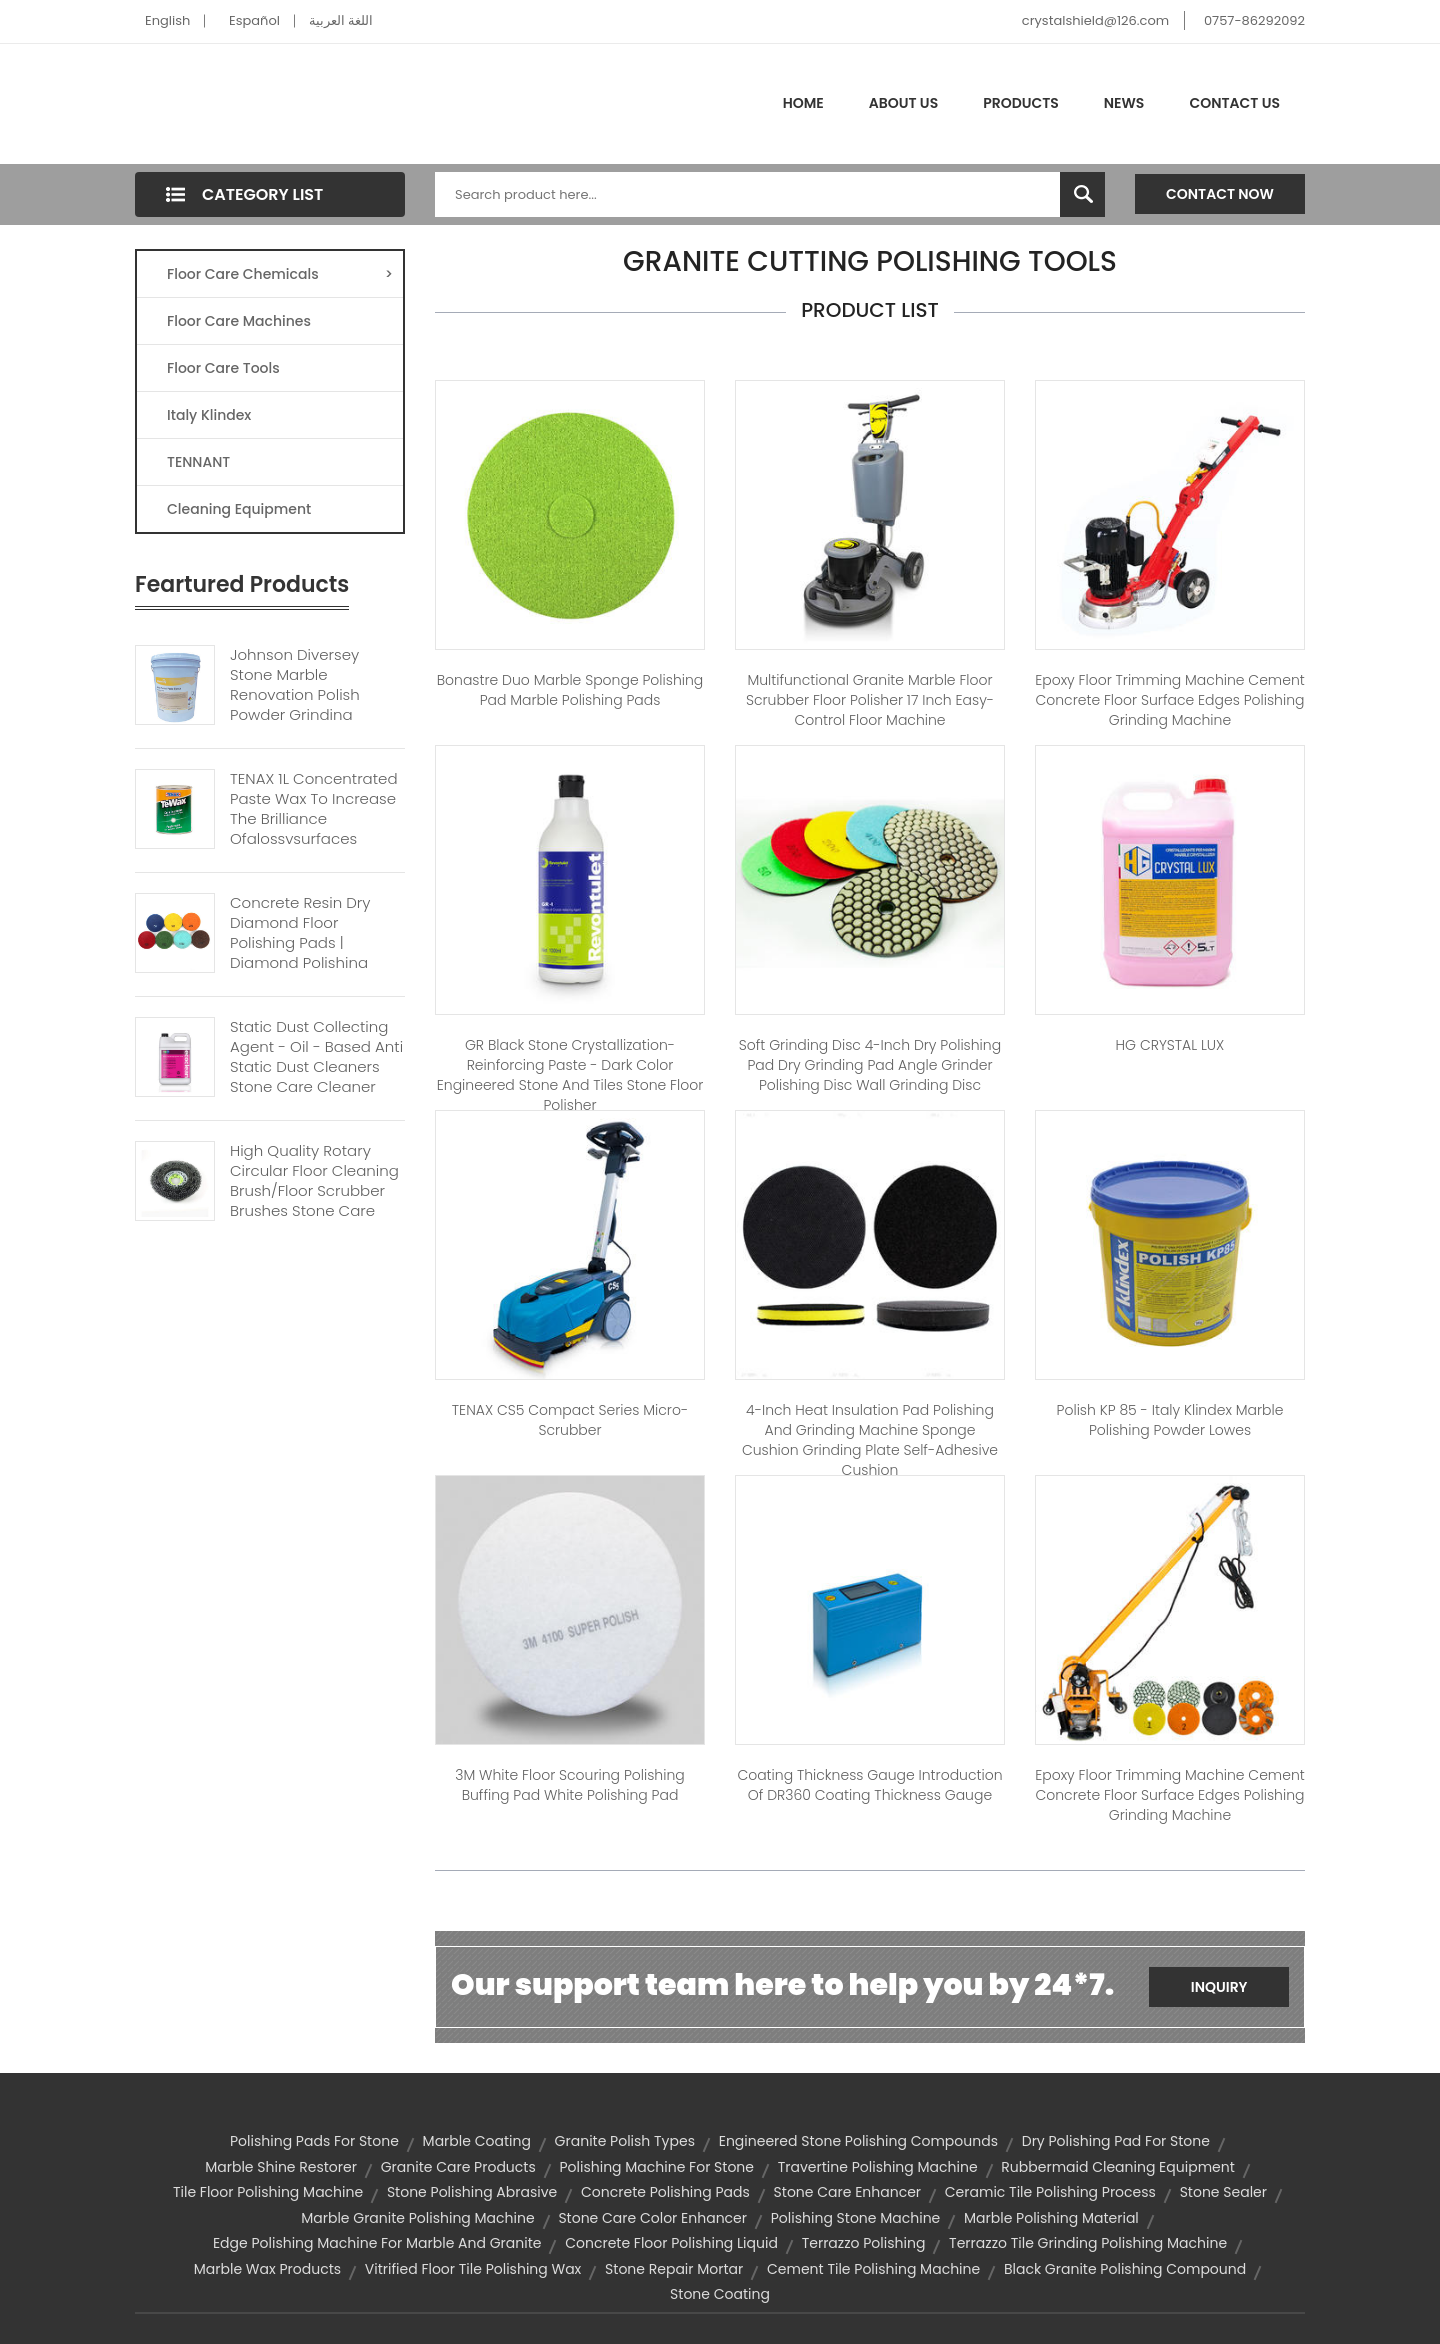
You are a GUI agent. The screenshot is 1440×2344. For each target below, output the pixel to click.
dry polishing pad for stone (1116, 2141)
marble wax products (267, 2269)
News (1124, 103)
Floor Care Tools (223, 368)
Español (254, 20)
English (167, 20)
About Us (903, 103)
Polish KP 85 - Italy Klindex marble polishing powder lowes (1170, 1420)
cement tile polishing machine (873, 2269)
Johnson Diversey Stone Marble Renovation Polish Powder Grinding (295, 685)
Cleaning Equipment (239, 509)
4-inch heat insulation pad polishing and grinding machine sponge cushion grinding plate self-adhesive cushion (870, 1440)
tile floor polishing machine (268, 2192)
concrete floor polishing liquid (671, 2243)
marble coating (477, 2141)
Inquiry (1219, 1987)
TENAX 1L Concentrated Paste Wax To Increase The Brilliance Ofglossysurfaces (314, 809)
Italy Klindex (209, 415)
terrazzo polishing (864, 2243)
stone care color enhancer (652, 2218)
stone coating (720, 2294)
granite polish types (625, 2141)
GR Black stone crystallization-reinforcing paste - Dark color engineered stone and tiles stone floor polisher (570, 1075)
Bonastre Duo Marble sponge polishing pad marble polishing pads (570, 690)
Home (803, 103)
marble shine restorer (281, 2167)
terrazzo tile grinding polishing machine (1088, 2243)
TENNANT (198, 462)
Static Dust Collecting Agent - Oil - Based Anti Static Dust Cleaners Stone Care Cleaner (316, 1057)
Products (1021, 103)
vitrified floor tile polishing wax (473, 2269)
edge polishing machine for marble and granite (377, 2243)
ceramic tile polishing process (1050, 2192)
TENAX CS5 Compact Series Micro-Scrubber (570, 1420)
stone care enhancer (848, 2192)
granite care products (458, 2167)
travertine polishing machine (878, 2167)
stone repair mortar (674, 2269)
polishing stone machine (856, 2218)
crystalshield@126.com (1095, 20)
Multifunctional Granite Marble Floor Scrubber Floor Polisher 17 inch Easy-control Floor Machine (870, 700)
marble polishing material (1051, 2218)
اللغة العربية (341, 20)
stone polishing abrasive (472, 2192)
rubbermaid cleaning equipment (1117, 2167)
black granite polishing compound (1125, 2269)
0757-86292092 (1254, 20)
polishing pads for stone (314, 2141)
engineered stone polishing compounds (858, 2141)
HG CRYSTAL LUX (1170, 1045)
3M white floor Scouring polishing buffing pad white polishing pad (569, 1785)
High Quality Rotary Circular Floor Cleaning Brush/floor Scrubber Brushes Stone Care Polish (314, 1191)
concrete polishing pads (665, 2192)
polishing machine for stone (656, 2167)
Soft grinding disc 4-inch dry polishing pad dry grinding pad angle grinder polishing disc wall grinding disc (870, 1065)
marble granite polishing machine (417, 2218)
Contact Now (1220, 194)
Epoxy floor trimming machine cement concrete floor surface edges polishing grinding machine (1170, 700)
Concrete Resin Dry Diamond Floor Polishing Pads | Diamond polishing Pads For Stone (300, 943)
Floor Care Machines (239, 321)
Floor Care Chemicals (280, 274)
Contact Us (1234, 103)
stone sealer (1223, 2192)
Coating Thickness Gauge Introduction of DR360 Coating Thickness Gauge (869, 1785)
